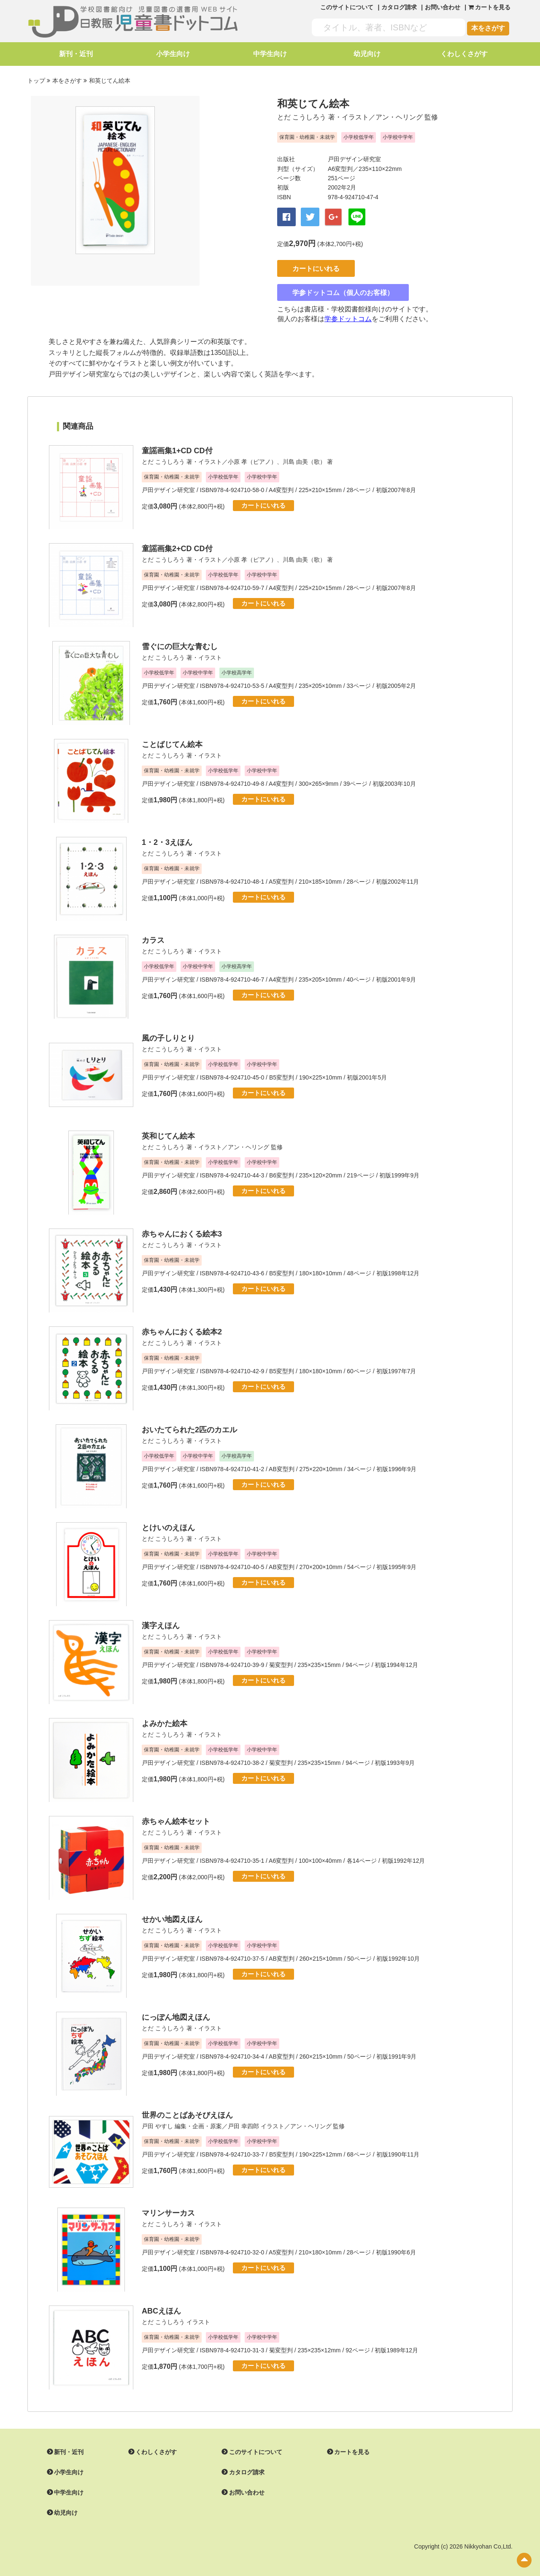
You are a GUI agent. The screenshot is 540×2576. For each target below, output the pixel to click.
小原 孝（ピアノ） (252, 458)
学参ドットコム (348, 315)
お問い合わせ (442, 7)
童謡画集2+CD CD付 (177, 545)
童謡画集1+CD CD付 (177, 448)
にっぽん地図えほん (176, 2014)
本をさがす (488, 28)
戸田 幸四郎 (243, 2123)
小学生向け (173, 53)
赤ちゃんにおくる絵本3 (182, 1231)
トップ (36, 80)
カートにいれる (317, 266)
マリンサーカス (168, 2210)
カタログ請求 (399, 7)
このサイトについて (346, 7)
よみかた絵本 (164, 1720)
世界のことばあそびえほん (187, 2112)
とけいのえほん (168, 1525)
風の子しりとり (168, 1035)
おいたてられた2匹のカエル (189, 1427)
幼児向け (367, 53)
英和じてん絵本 (168, 1133)
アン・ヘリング (399, 116)
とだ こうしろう (301, 116)
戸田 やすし (157, 2123)
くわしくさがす (464, 53)
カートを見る (352, 2449)
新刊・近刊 (76, 53)
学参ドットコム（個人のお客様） (344, 289)
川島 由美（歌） (304, 458)
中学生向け (270, 53)
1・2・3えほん (167, 839)
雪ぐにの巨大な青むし (180, 643)
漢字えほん (161, 1622)
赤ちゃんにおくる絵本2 (182, 1329)
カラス (153, 937)
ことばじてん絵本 (172, 741)
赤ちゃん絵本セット (176, 1818)
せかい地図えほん (172, 1916)
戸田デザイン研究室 (354, 158)
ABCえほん (161, 2308)
